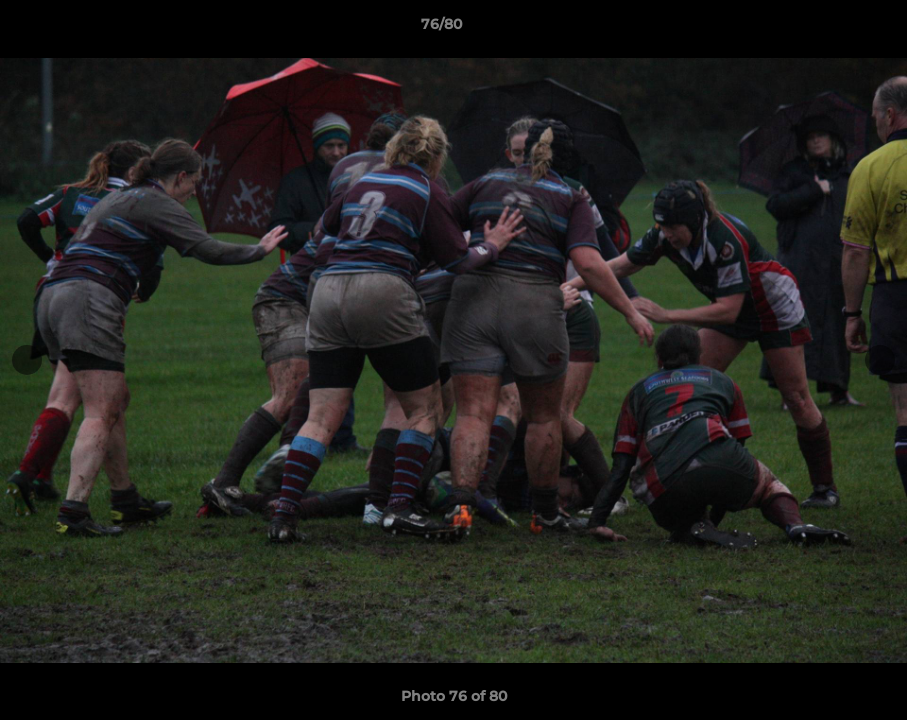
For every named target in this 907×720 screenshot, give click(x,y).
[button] (823, 29)
